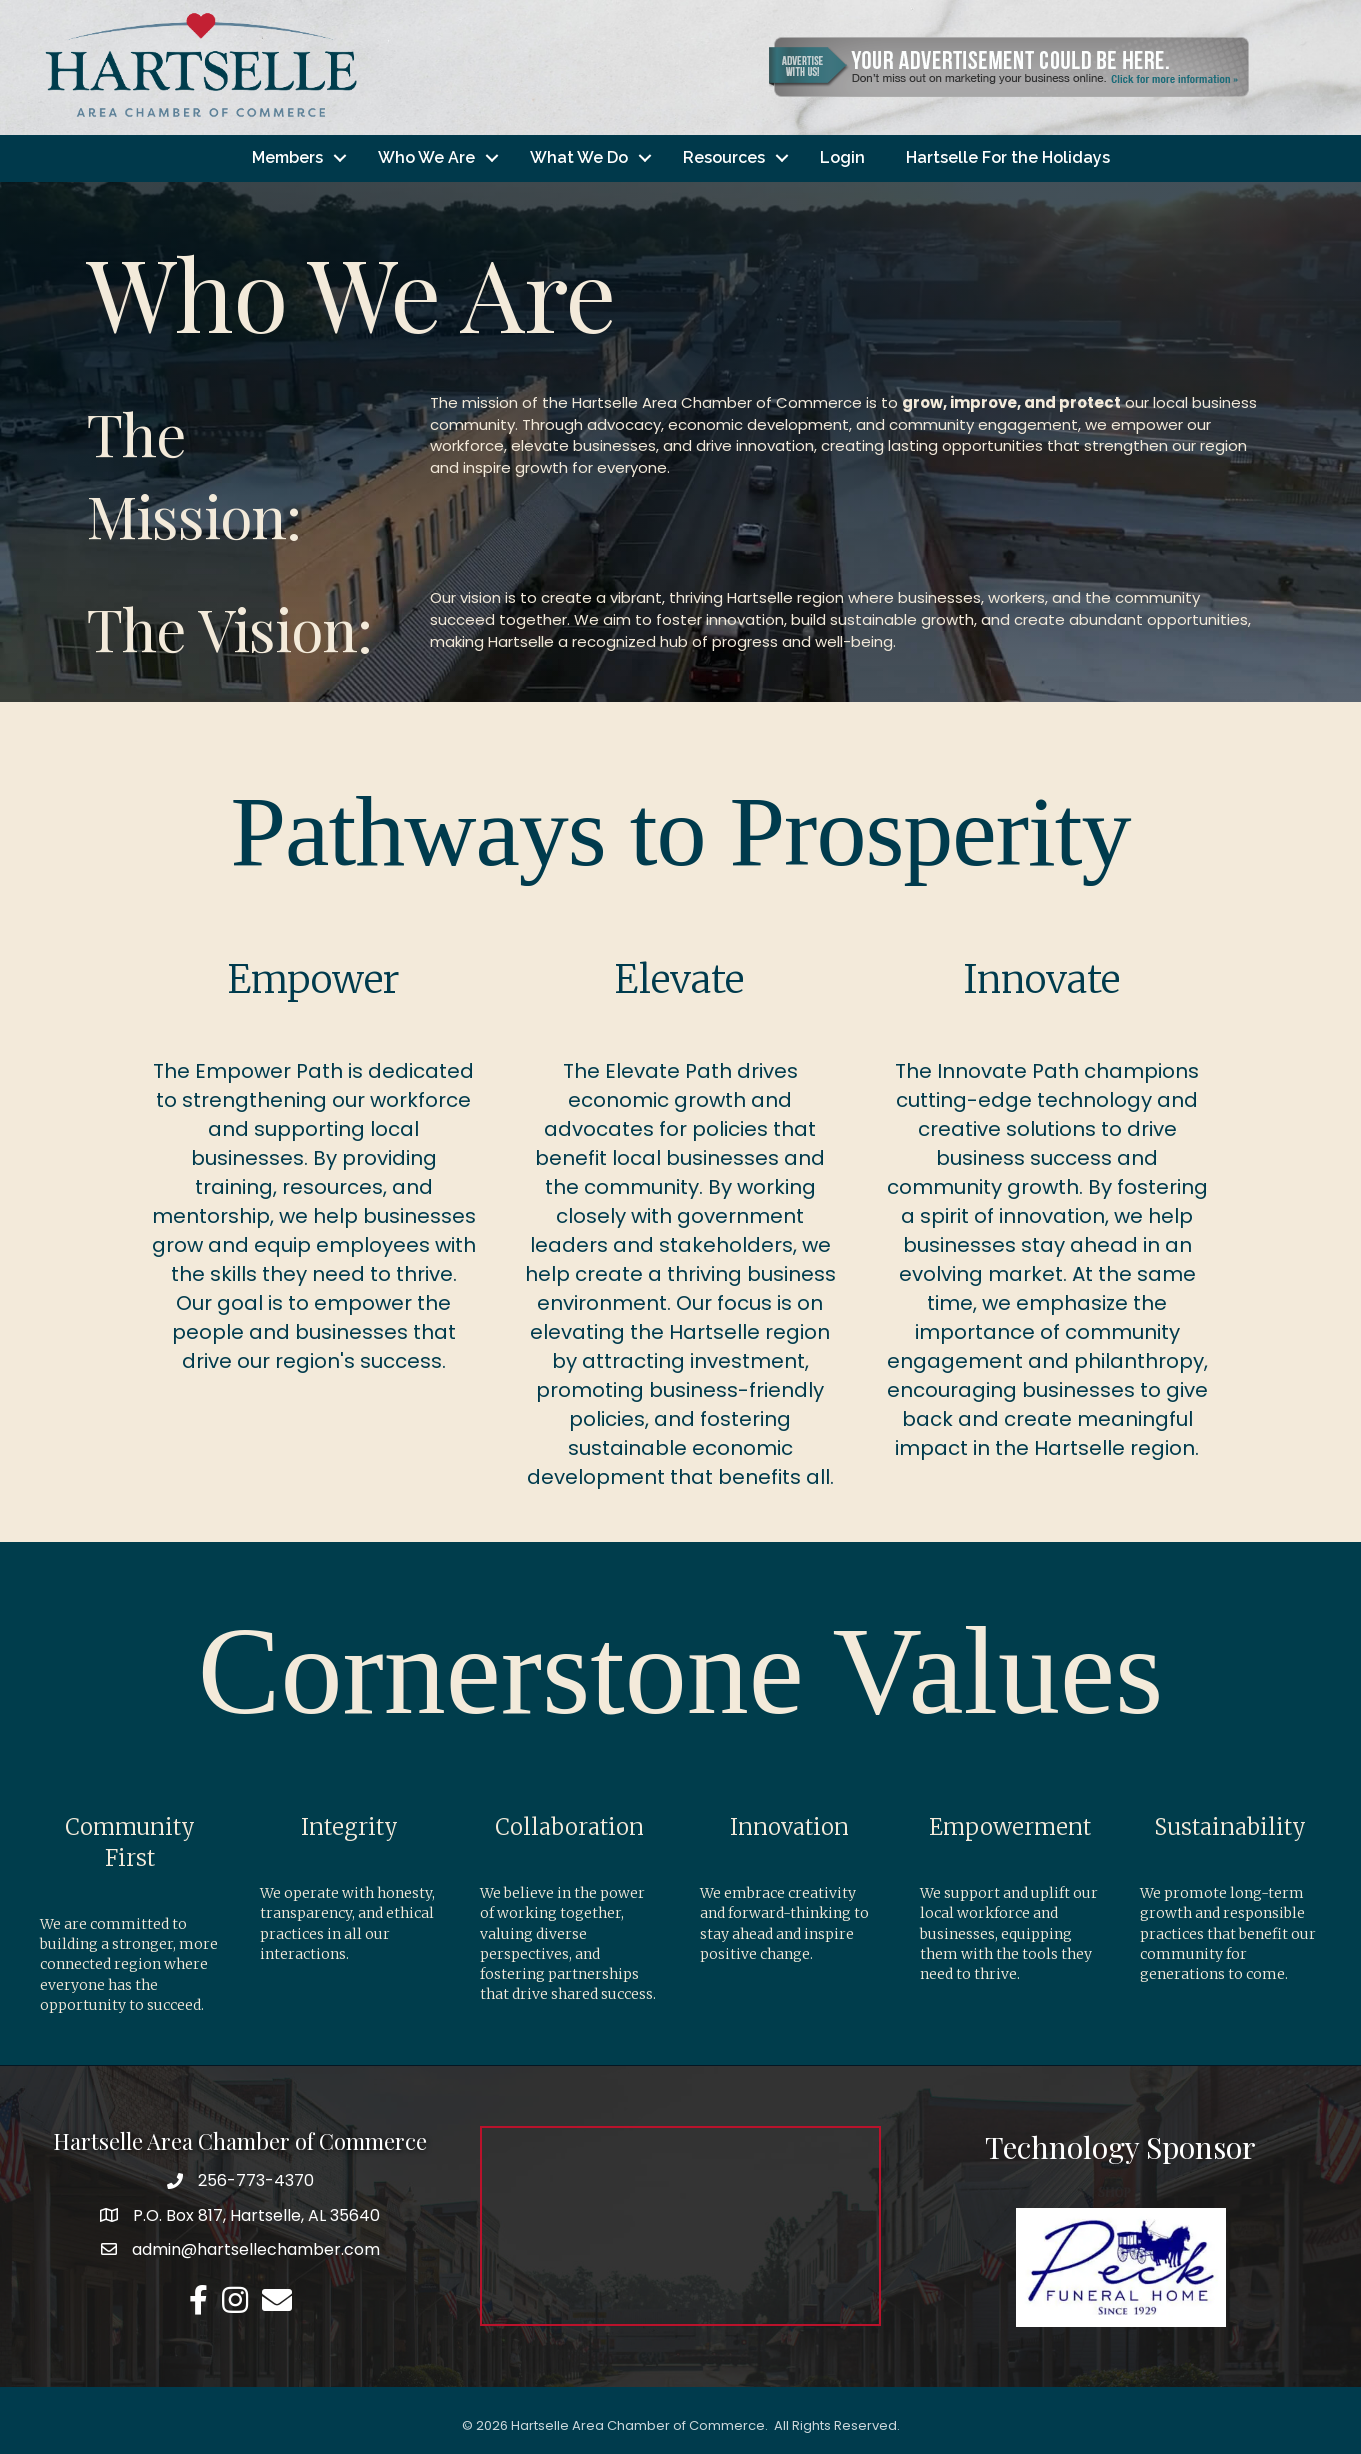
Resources (724, 157)
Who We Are (426, 157)
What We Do (579, 157)
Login (842, 157)
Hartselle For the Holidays (1008, 157)
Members (287, 157)
